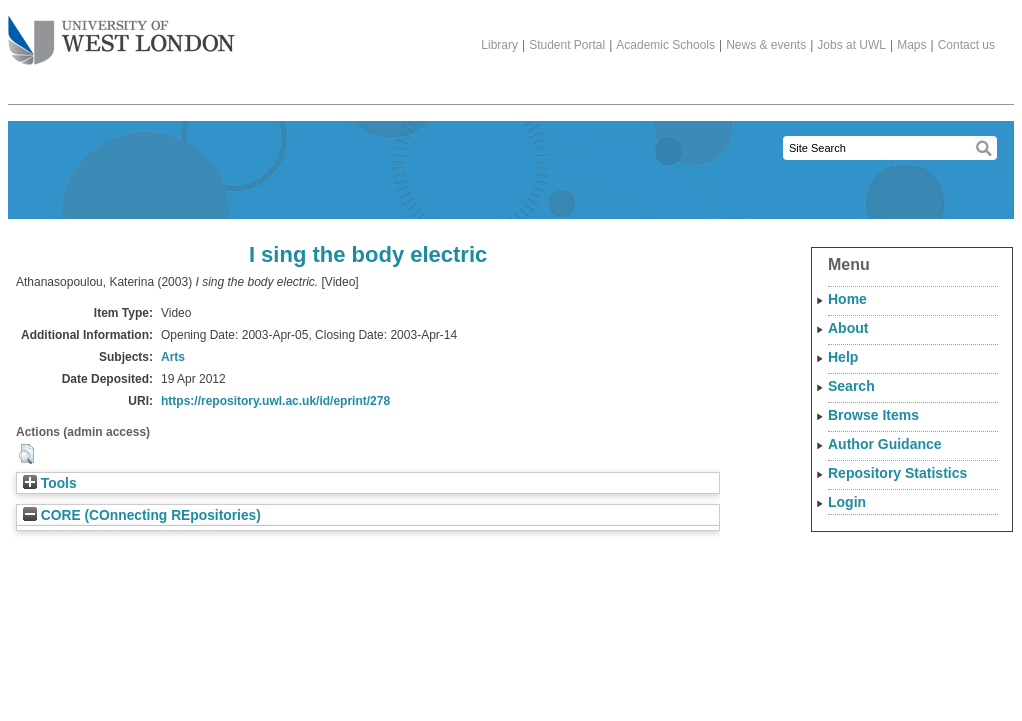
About (848, 328)
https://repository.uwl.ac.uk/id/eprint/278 (275, 401)
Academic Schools (665, 45)
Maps (911, 45)
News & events (766, 45)
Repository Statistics (897, 473)
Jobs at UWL (851, 45)
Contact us (966, 45)
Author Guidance (885, 444)
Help (843, 357)
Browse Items (873, 415)
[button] (26, 454)
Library (499, 45)
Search (851, 386)
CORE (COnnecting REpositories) (142, 515)
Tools (50, 483)
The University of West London (121, 33)
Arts (173, 357)
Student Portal (567, 45)
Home (847, 299)
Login (847, 502)
